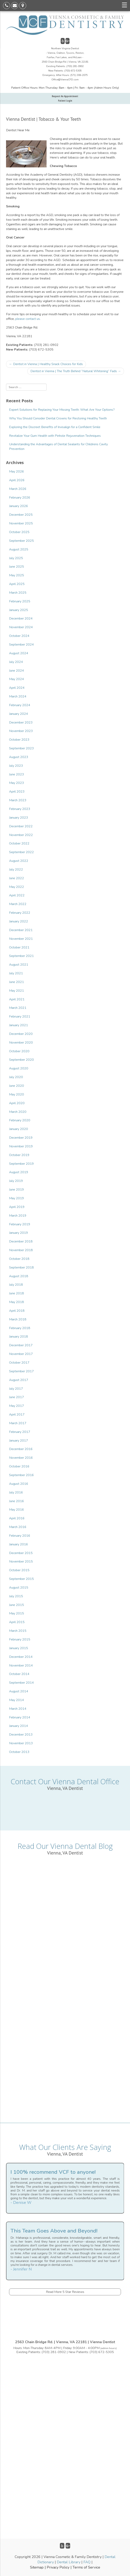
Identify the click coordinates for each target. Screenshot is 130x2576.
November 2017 (21, 1354)
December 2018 (21, 1241)
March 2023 (17, 800)
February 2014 (19, 1717)
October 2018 (19, 1259)
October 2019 (19, 1155)
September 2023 (21, 748)
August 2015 (18, 1587)
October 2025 (19, 532)
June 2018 (16, 1293)
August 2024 (18, 653)
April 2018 (17, 1310)
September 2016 (21, 1475)
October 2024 (19, 636)
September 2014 (21, 1682)
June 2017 (16, 1397)
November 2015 (21, 1561)
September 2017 (21, 1371)
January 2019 (18, 1233)
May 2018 (16, 1302)
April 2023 (17, 791)
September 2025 (21, 541)
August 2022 (18, 861)
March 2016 (17, 1527)
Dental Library (68, 2562)
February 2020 (19, 1120)
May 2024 (16, 679)
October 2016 (19, 1466)
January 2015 (18, 1648)
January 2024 (18, 714)
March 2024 (17, 696)
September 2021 (21, 956)
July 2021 (16, 973)
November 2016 (21, 1457)
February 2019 (19, 1224)
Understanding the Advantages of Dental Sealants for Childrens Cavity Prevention (58, 446)
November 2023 (21, 731)
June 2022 (16, 878)
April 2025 (17, 584)
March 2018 (17, 1319)
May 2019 (16, 1198)
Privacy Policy (58, 2567)
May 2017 (16, 1406)
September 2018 (21, 1267)
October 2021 (19, 947)
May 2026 (16, 471)
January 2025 (18, 610)
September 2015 (21, 1579)
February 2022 (19, 912)
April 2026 (17, 480)
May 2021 (16, 990)
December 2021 (21, 930)
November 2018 (21, 1250)
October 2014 (19, 1674)
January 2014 (18, 1726)
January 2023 (18, 817)
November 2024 (21, 627)
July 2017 (16, 1388)
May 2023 (16, 783)
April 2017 (17, 1414)
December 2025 (21, 514)
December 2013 (21, 1734)
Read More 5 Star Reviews (65, 2292)
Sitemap (37, 2567)
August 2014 (18, 1691)
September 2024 (21, 644)
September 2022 (21, 852)
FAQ (86, 2562)
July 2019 (16, 1181)
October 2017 (19, 1362)
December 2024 (21, 618)
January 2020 (18, 1129)
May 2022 (16, 887)
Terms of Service (86, 2567)
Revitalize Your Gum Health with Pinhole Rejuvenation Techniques (55, 436)
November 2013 (21, 1743)
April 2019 (17, 1207)
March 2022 (17, 904)
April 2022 (17, 895)
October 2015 (19, 1570)
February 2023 (19, 809)
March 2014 (17, 1708)
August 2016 (18, 1484)
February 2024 (19, 705)
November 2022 (21, 835)
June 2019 (16, 1189)
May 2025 (16, 575)
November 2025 (21, 523)
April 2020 (17, 1103)
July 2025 (16, 558)
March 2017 (17, 1423)
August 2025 (18, 549)
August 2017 (18, 1380)
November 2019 (21, 1146)
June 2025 (16, 566)
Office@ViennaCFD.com (65, 79)
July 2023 (16, 765)
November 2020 (21, 1042)
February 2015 (19, 1639)
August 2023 (18, 757)
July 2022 (16, 869)
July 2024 (16, 662)
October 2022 (19, 843)
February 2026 (19, 497)
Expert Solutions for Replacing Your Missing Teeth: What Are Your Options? (62, 409)
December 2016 (21, 1449)
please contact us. (28, 319)
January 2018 (18, 1336)
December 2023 (21, 722)
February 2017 (19, 1432)
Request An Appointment (65, 96)
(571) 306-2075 (79, 75)
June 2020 (16, 1086)
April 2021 (17, 999)
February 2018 (19, 1328)
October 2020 (19, 1051)
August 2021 (18, 964)
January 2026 (18, 506)
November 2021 (21, 939)
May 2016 (16, 1509)
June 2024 (16, 670)
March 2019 (17, 1215)
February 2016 (19, 1535)
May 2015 (16, 1613)
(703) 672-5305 (73, 70)
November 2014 (21, 1665)
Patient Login (65, 100)
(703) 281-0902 (75, 66)
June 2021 (16, 982)
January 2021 (18, 1025)
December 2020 (21, 1034)
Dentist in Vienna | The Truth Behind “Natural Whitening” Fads (75, 371)
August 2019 (18, 1172)
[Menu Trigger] (124, 5)
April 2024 (17, 688)
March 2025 (17, 592)
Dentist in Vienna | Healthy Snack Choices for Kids (46, 364)
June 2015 (16, 1605)
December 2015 (21, 1553)
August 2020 (18, 1068)
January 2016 (18, 1544)
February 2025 (19, 601)
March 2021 (17, 1008)
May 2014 (16, 1700)
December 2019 (21, 1137)
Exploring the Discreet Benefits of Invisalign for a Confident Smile (54, 427)
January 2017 (18, 1440)
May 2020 (16, 1094)
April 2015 (17, 1622)
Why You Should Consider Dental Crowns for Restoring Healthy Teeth (58, 418)
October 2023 (19, 739)
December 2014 (21, 1657)
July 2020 (16, 1077)
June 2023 (16, 774)
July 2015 (16, 1596)
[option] (65, 2188)
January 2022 (18, 921)
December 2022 (21, 826)
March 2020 (17, 1112)
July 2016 (16, 1492)
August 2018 (18, 1276)
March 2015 (17, 1631)
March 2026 (17, 489)
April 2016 (17, 1518)
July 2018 (16, 1284)
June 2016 (16, 1501)
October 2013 (19, 1752)
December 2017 (21, 1345)
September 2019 (21, 1163)
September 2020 (21, 1059)
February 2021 (19, 1016)
